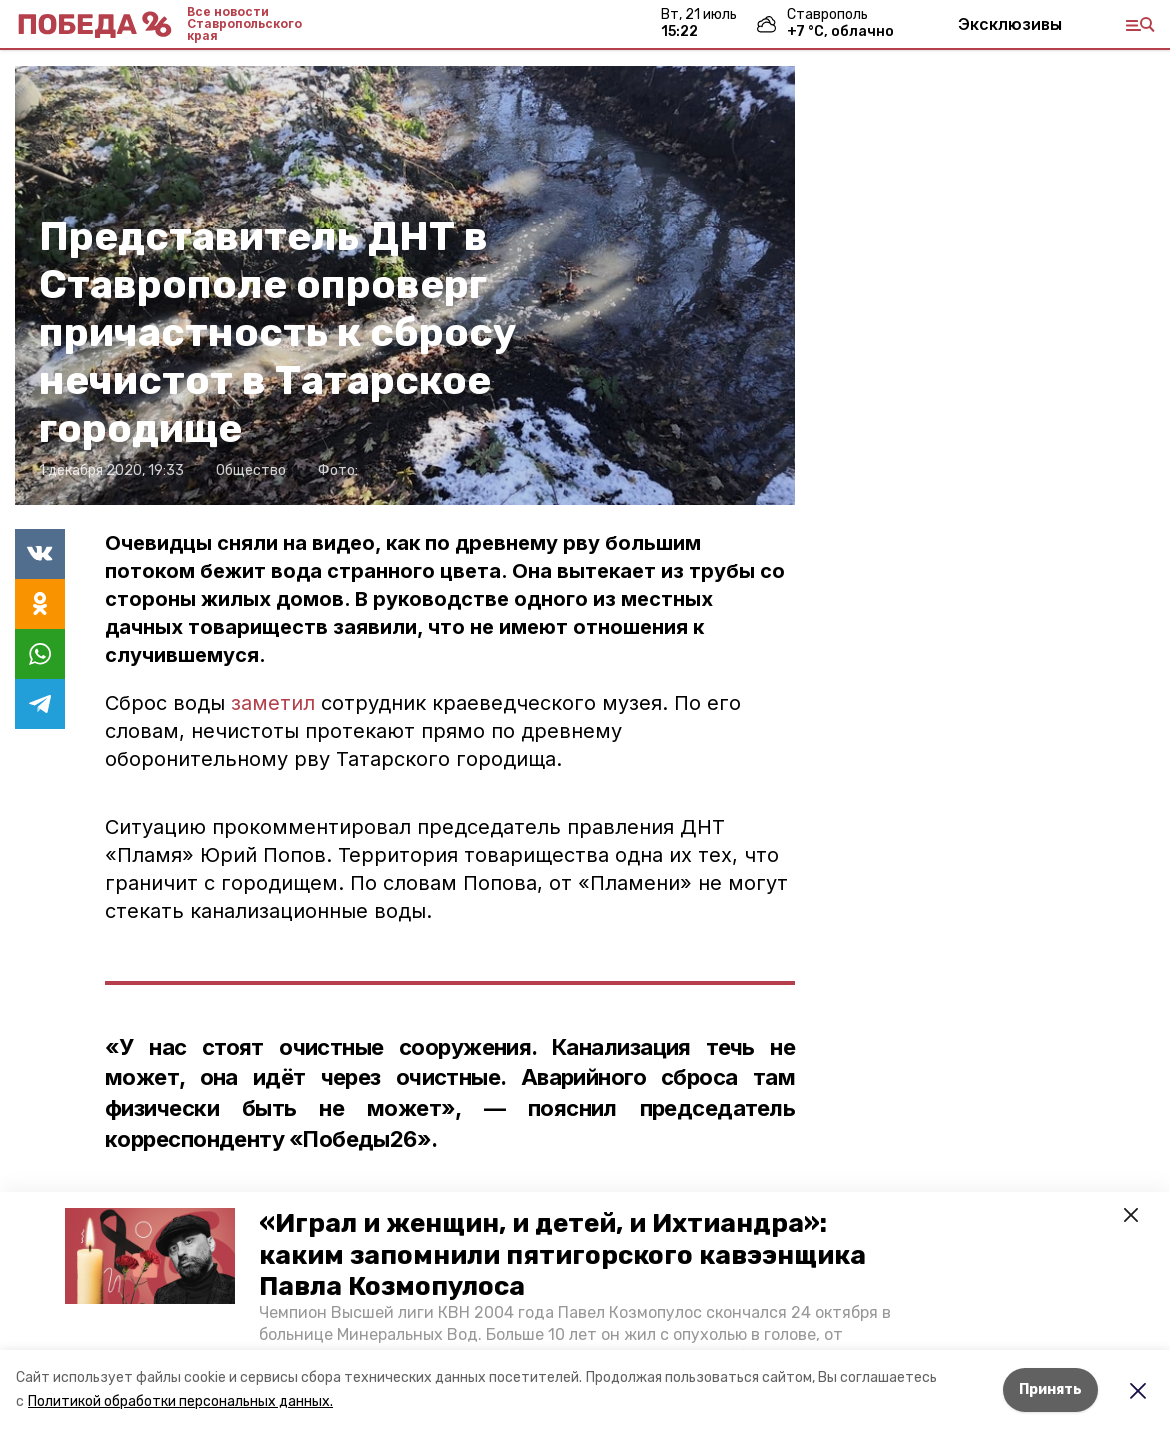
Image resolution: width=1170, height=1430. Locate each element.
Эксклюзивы (1010, 24)
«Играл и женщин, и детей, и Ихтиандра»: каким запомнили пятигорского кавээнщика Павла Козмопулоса (562, 1254)
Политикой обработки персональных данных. (180, 1401)
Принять (1050, 1389)
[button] (150, 1256)
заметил (276, 703)
